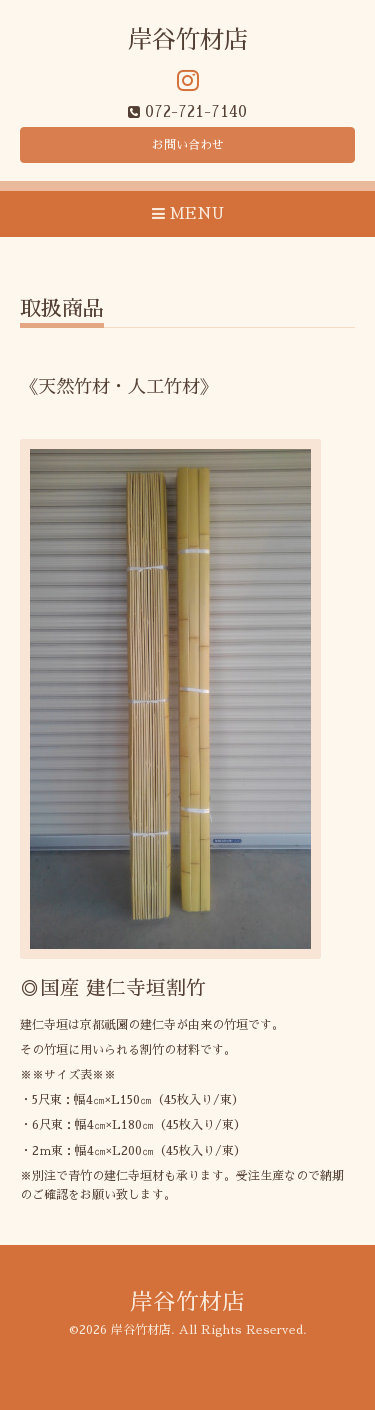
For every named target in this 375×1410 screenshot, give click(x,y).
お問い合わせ (188, 145)
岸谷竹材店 (188, 40)
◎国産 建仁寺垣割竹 (113, 988)
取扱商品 (62, 308)
